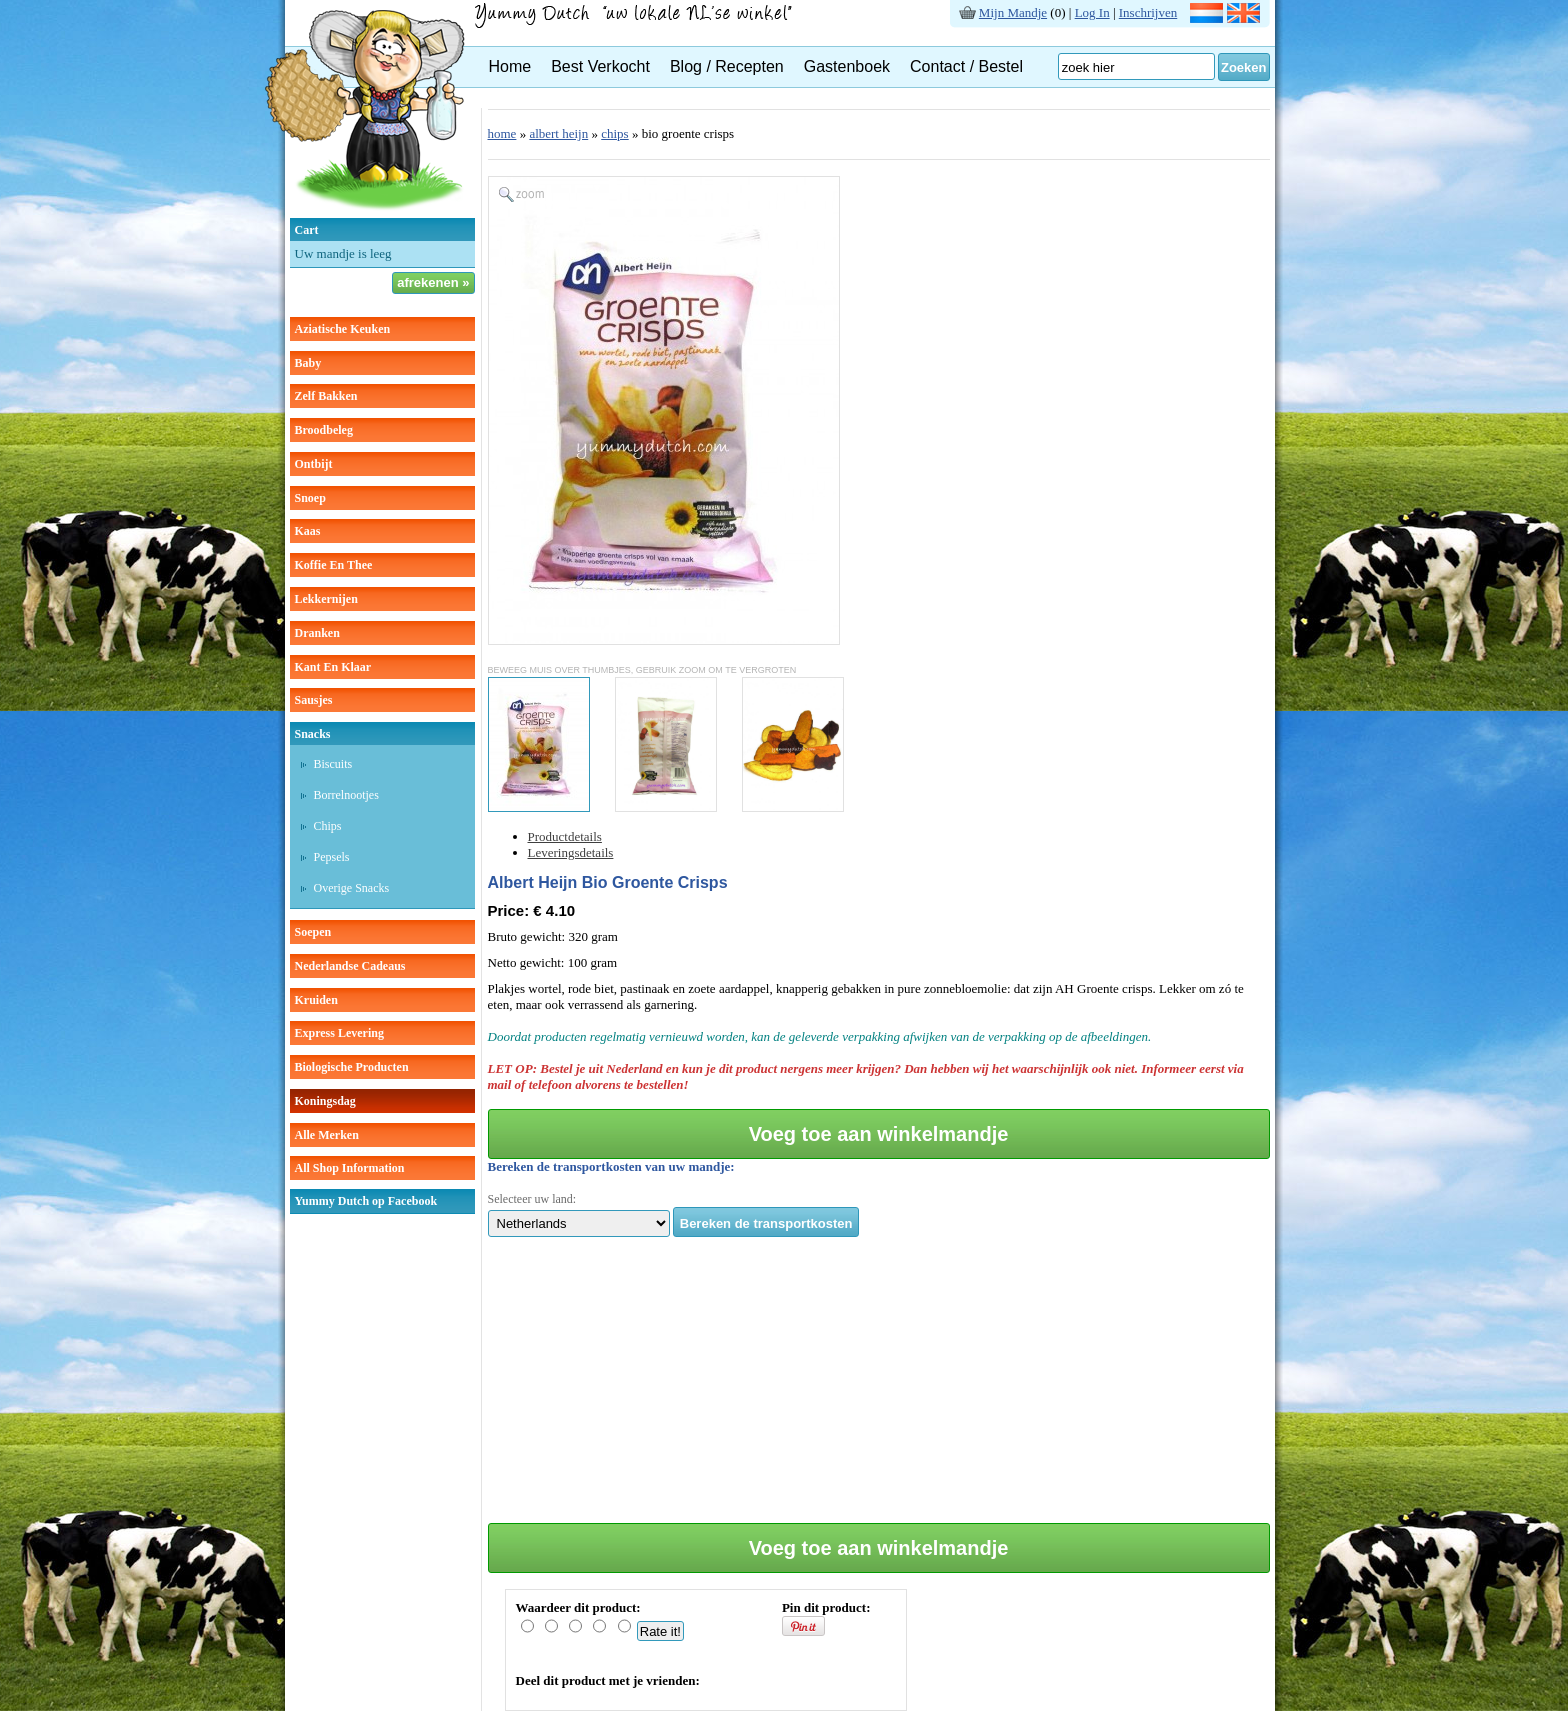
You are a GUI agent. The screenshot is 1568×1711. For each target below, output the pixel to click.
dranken (317, 633)
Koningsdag (325, 1101)
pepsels (332, 857)
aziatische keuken (343, 329)
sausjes (314, 700)
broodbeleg (324, 430)
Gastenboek (847, 66)
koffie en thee (334, 565)
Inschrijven (1148, 12)
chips (328, 826)
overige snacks (352, 888)
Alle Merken (327, 1135)
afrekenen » (433, 282)
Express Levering (339, 1033)
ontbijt (314, 464)
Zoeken (1244, 67)
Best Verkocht (600, 66)
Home (510, 66)
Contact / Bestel (966, 66)
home (502, 133)
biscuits (333, 764)
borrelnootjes (346, 795)
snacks (313, 734)
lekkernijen (326, 599)
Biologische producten (352, 1067)
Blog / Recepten (727, 66)
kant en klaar (333, 667)
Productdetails (565, 836)
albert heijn (558, 133)
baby (308, 363)
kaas (308, 531)
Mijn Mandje (1013, 12)
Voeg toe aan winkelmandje (879, 1134)
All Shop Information (350, 1168)
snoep (310, 498)
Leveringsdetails (571, 852)
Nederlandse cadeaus (350, 966)
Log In (1092, 12)
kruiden (316, 1000)
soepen (313, 932)
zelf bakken (326, 396)
